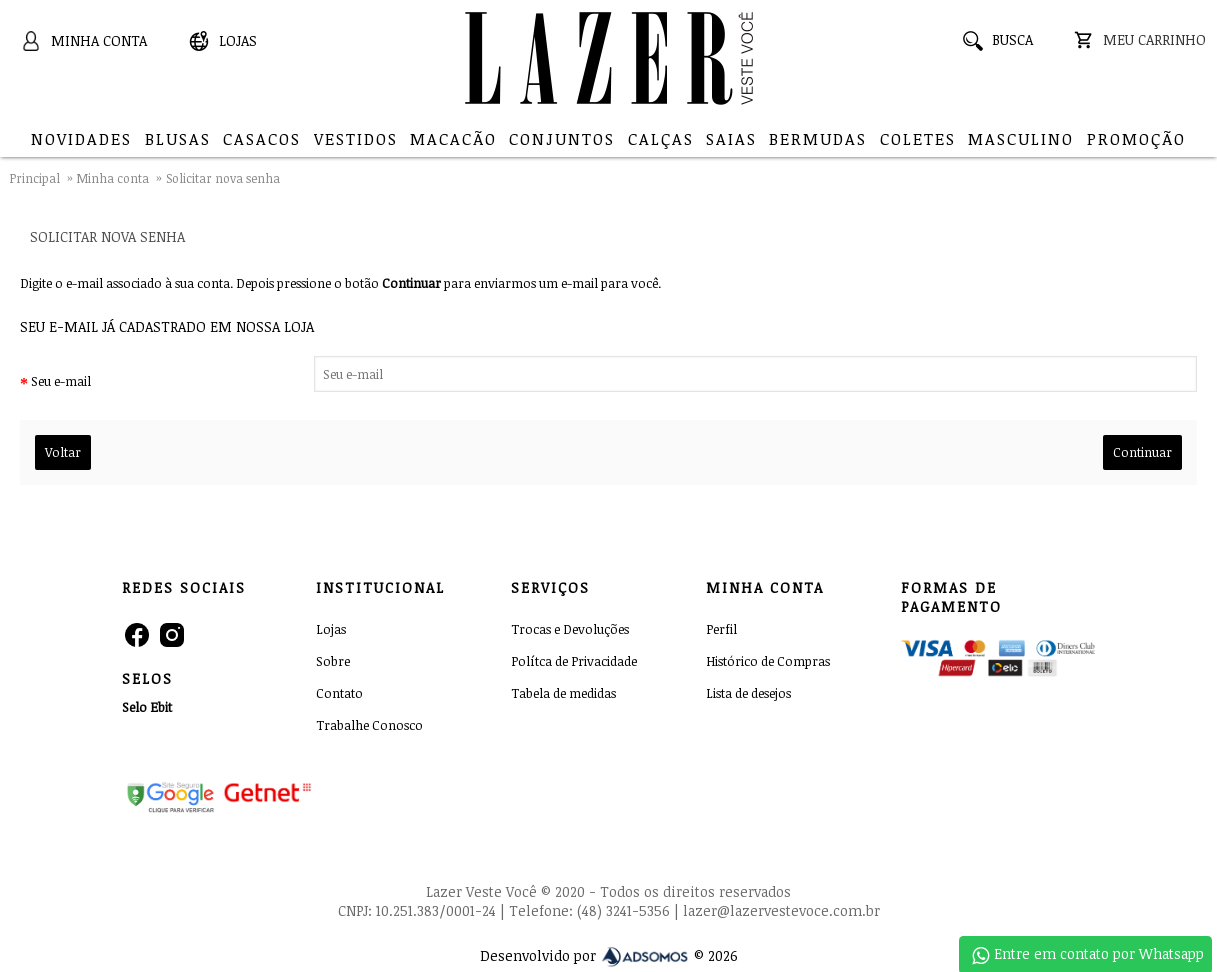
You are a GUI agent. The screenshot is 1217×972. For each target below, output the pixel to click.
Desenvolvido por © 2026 (609, 955)
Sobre (333, 661)
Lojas (331, 629)
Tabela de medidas (563, 693)
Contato (339, 693)
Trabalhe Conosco (369, 725)
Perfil (721, 629)
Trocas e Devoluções (570, 629)
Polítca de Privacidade (574, 661)
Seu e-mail (61, 381)
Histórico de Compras (768, 661)
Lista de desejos (748, 693)
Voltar (63, 452)
